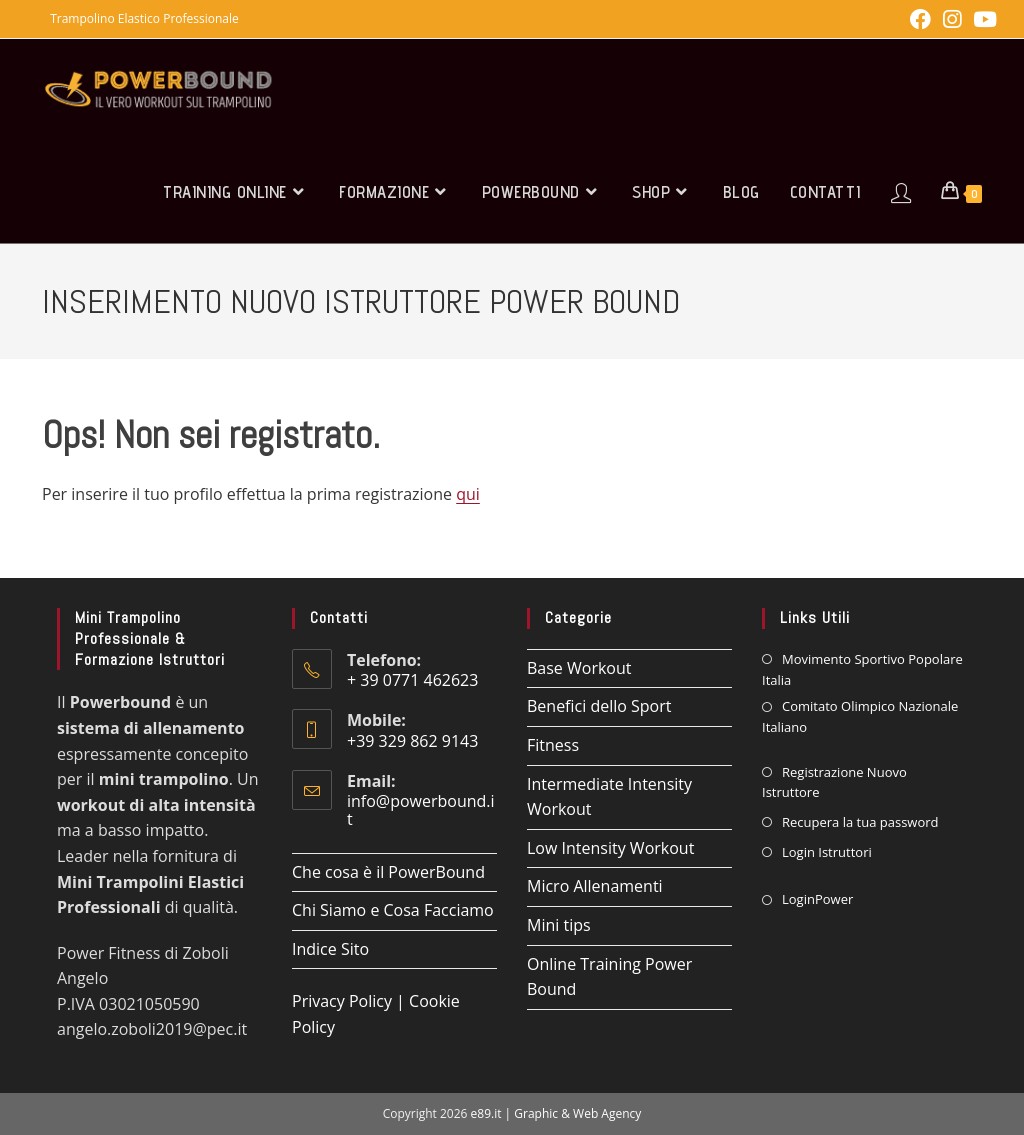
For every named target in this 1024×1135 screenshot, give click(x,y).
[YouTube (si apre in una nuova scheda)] (982, 19)
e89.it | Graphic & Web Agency (556, 1113)
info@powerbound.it (421, 810)
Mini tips (559, 925)
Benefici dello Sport (599, 706)
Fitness (553, 745)
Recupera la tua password (860, 822)
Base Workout (579, 668)
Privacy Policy (342, 1001)
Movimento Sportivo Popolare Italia (862, 669)
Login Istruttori (827, 852)
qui (468, 494)
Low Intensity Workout (610, 848)
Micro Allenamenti (595, 886)
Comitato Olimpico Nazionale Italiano (860, 716)
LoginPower (817, 899)
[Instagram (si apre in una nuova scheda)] (952, 19)
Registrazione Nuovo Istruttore (834, 782)
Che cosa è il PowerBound (388, 872)
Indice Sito (330, 949)
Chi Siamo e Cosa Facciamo (393, 910)
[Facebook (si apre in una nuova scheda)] (920, 19)
